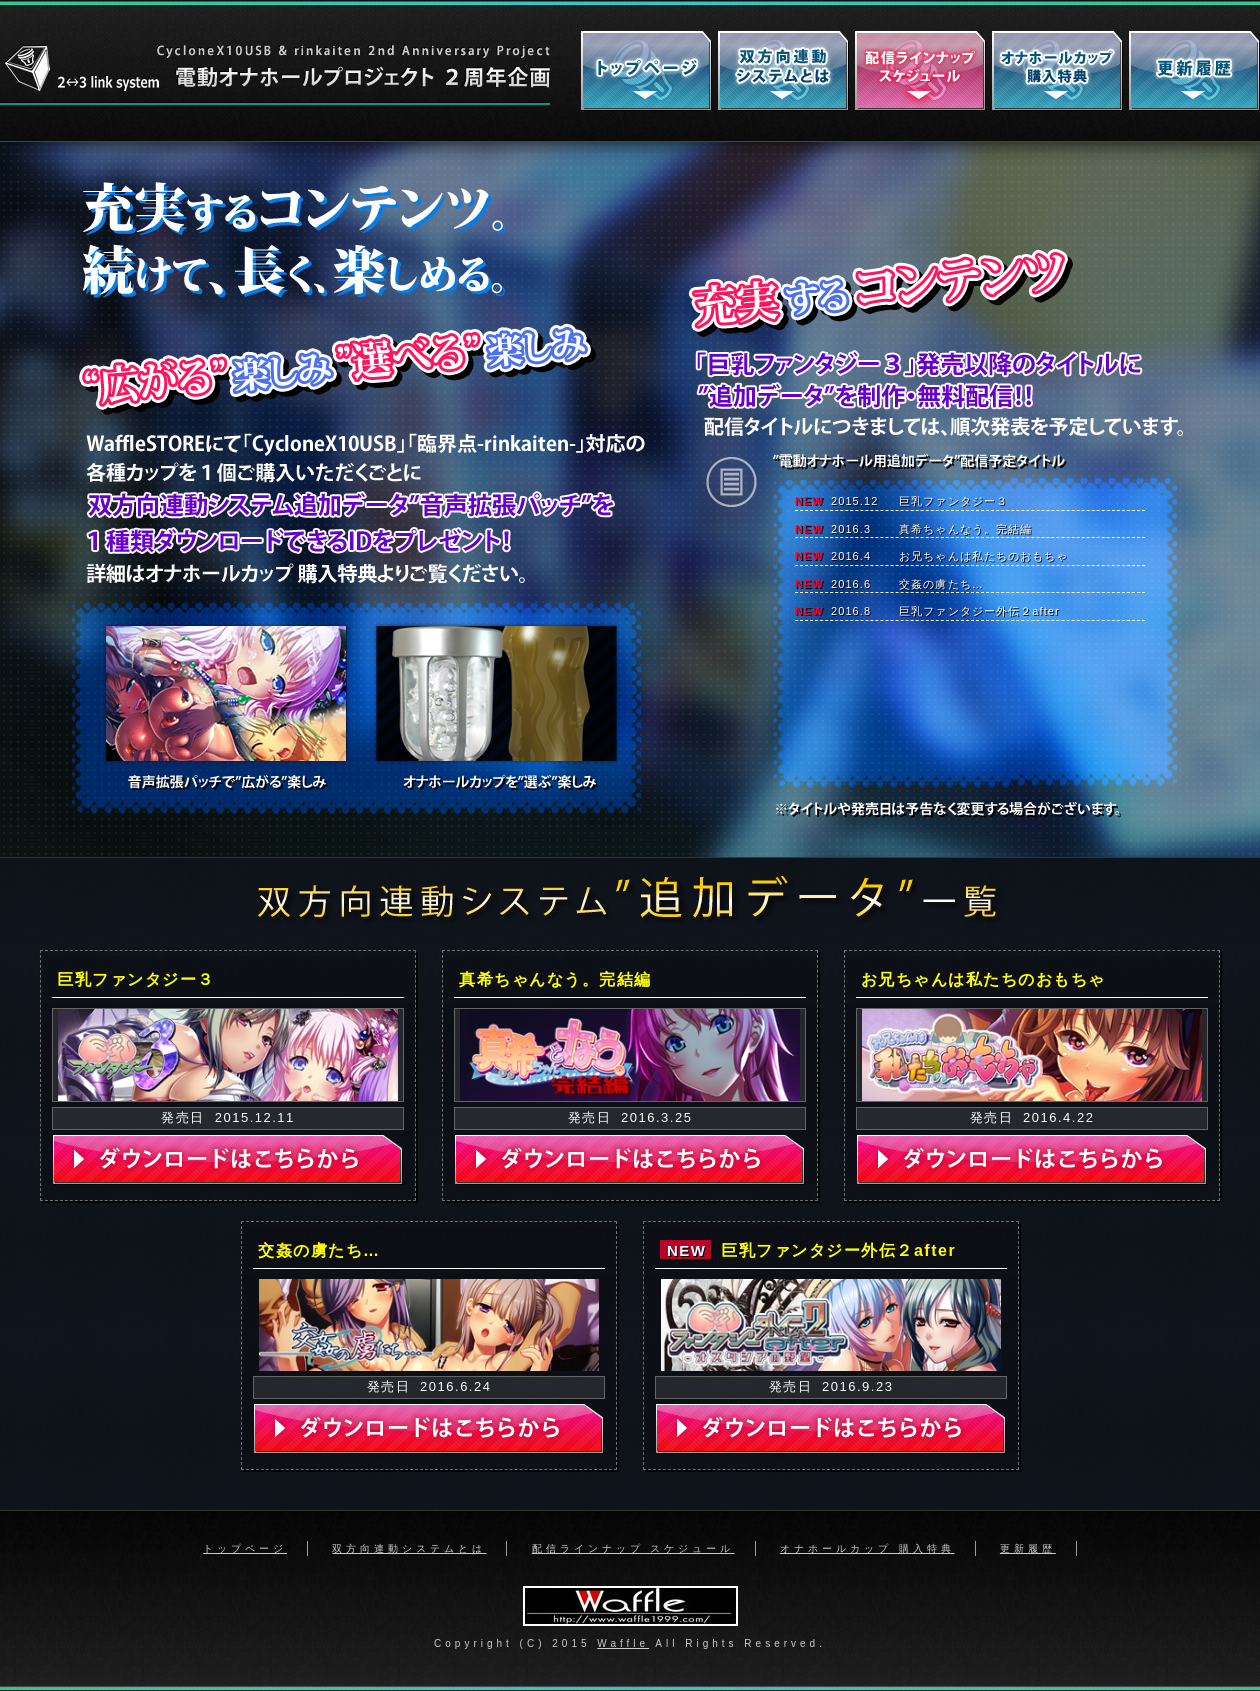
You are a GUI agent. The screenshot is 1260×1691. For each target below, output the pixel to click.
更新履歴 (1028, 1548)
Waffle (623, 1643)
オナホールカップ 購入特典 (867, 1548)
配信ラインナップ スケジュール (633, 1548)
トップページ (245, 1548)
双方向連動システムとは (409, 1548)
